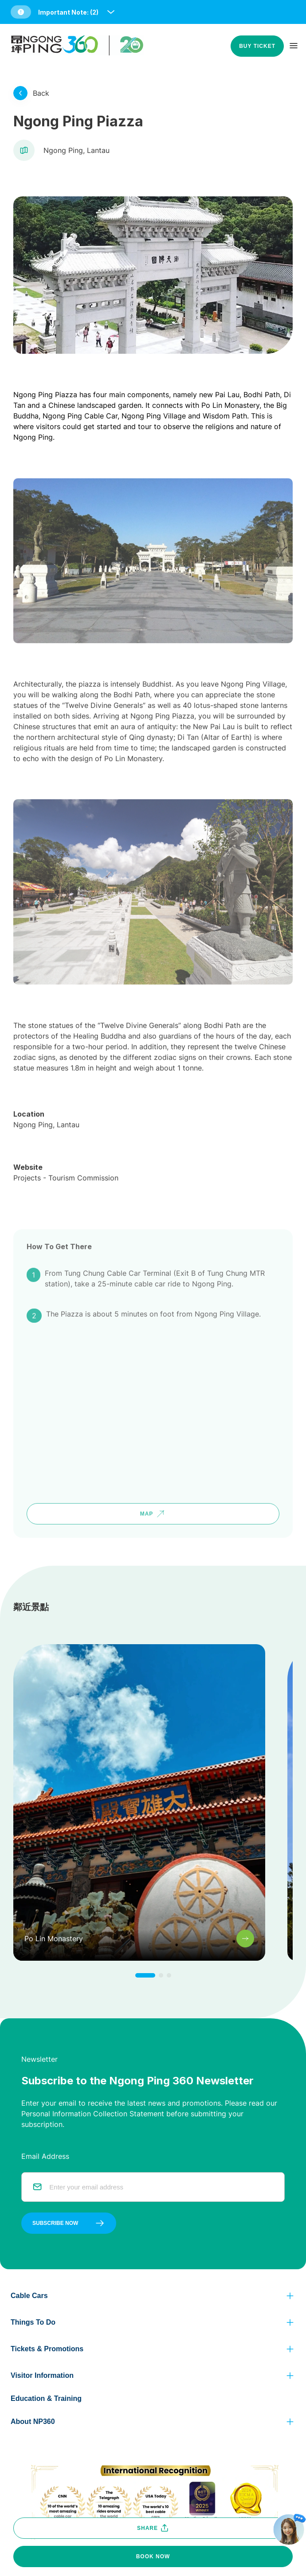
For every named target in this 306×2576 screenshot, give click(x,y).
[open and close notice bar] (111, 12)
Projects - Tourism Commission (65, 1146)
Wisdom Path (225, 415)
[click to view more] (20, 93)
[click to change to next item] (145, 1975)
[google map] (153, 1383)
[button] (63, 12)
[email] (161, 2187)
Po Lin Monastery (230, 405)
